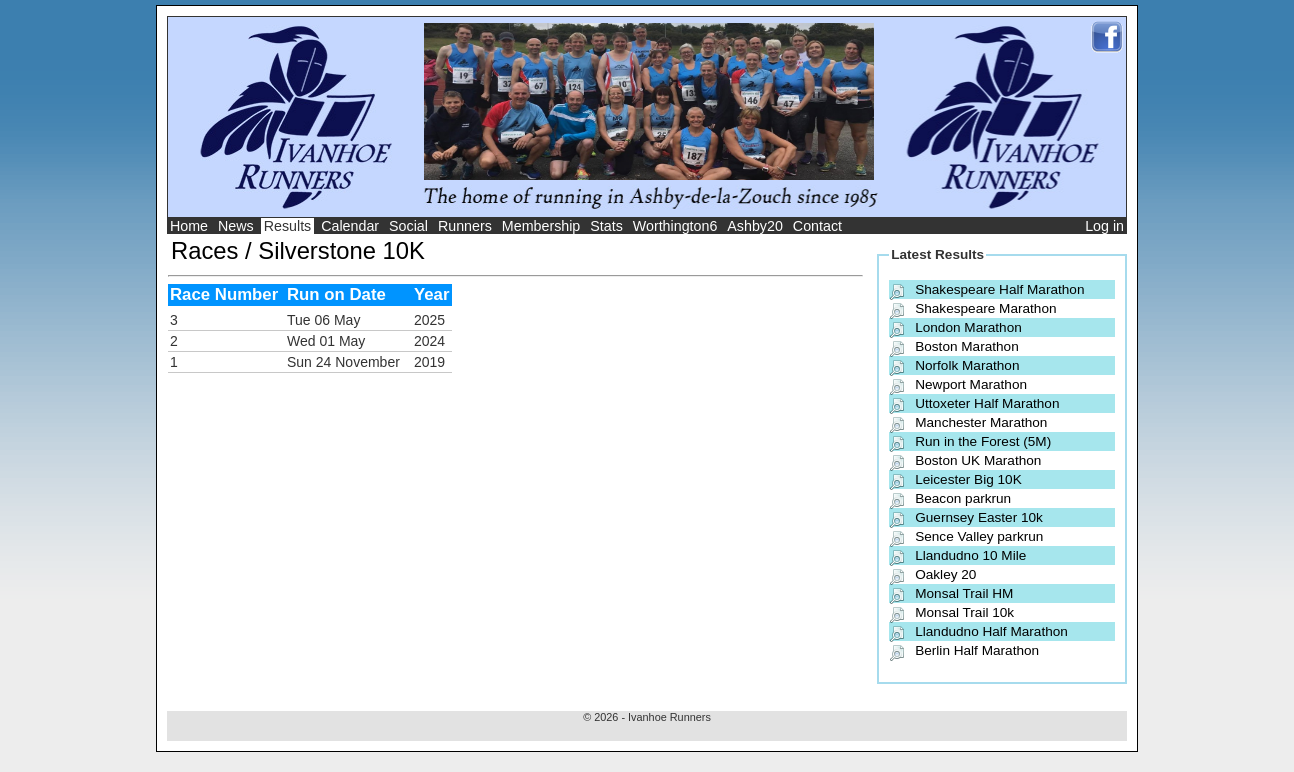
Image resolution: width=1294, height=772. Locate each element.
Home (189, 226)
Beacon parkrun (963, 498)
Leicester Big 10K (968, 479)
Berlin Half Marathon (977, 650)
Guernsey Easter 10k (979, 517)
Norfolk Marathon (967, 365)
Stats (606, 226)
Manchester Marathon (981, 422)
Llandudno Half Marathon (991, 631)
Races (204, 250)
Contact (817, 226)
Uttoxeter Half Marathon (987, 403)
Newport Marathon (971, 384)
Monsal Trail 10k (964, 612)
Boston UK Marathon (978, 460)
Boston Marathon (967, 346)
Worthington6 (675, 226)
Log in (1104, 226)
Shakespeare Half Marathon (999, 289)
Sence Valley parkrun (979, 536)
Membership (541, 226)
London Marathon (968, 327)
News (236, 226)
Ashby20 (755, 226)
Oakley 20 (945, 574)
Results (288, 226)
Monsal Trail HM (964, 593)
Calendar (350, 226)
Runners (465, 226)
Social (408, 226)
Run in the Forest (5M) (983, 441)
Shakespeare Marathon (985, 308)
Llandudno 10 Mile (970, 555)
